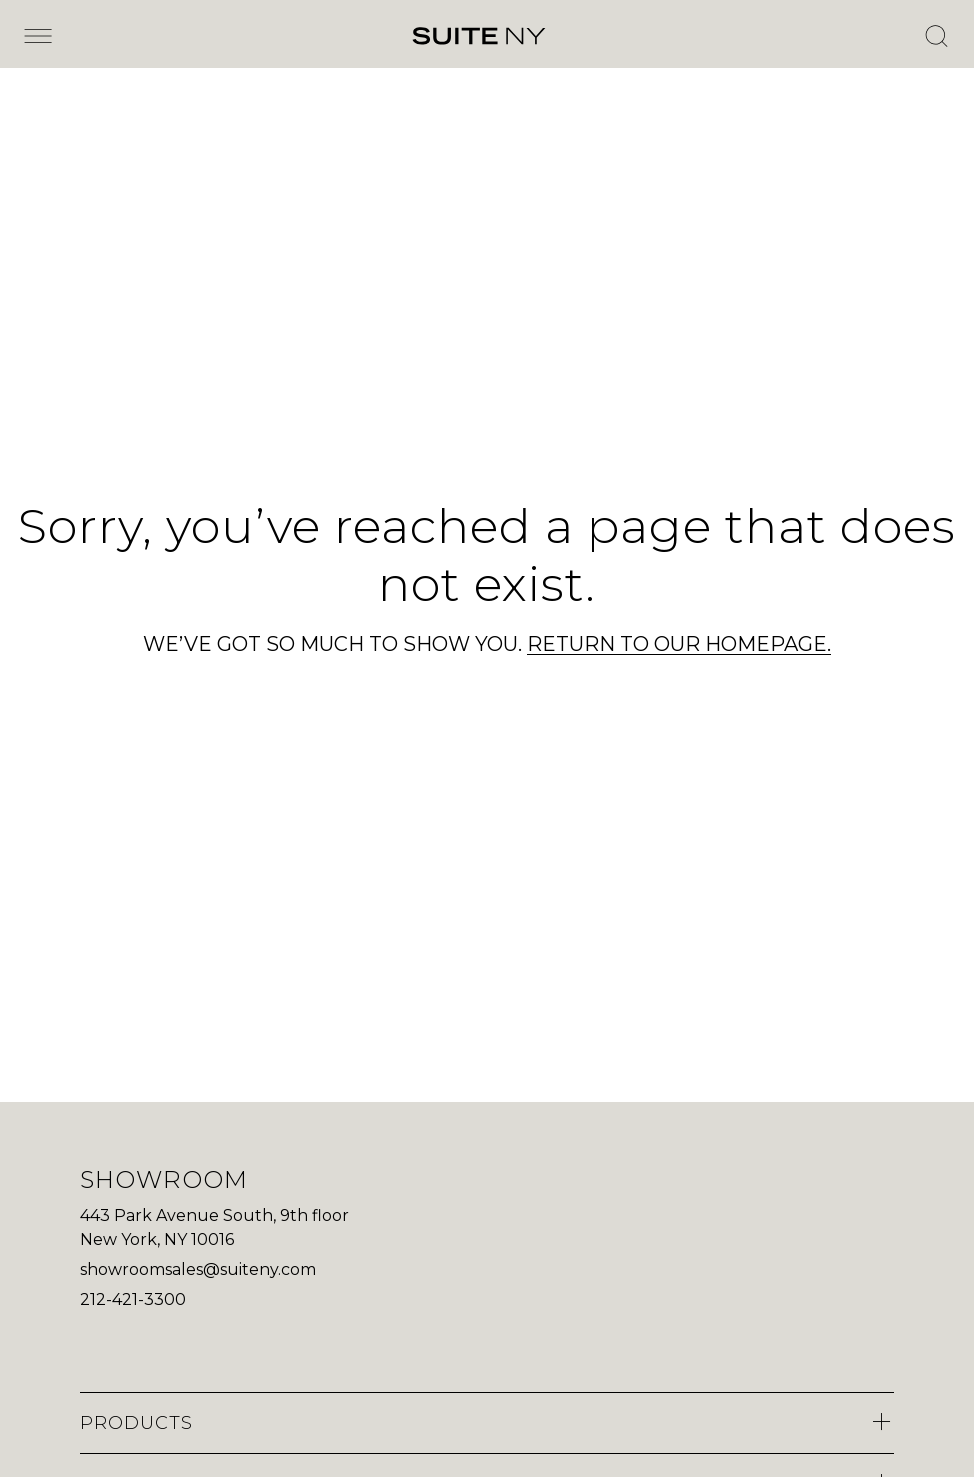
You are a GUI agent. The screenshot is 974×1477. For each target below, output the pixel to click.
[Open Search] (936, 36)
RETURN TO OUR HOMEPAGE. (679, 644)
